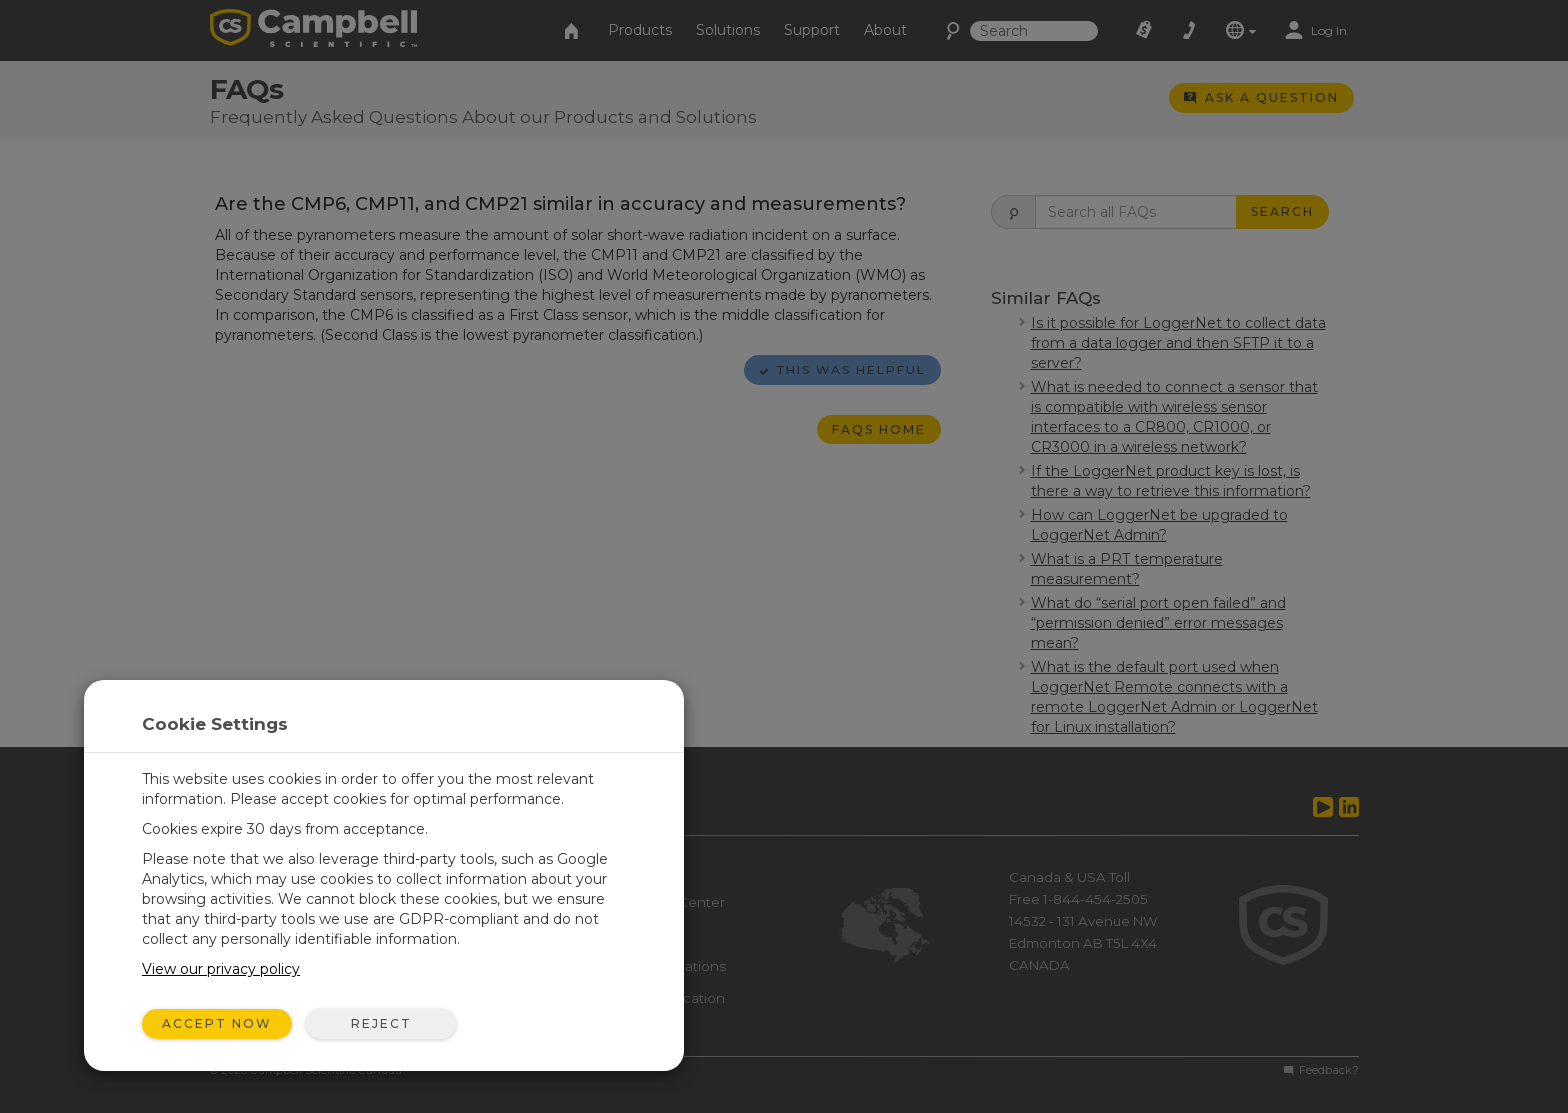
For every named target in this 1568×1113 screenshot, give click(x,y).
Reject (381, 1023)
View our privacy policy (221, 969)
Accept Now (217, 1023)
